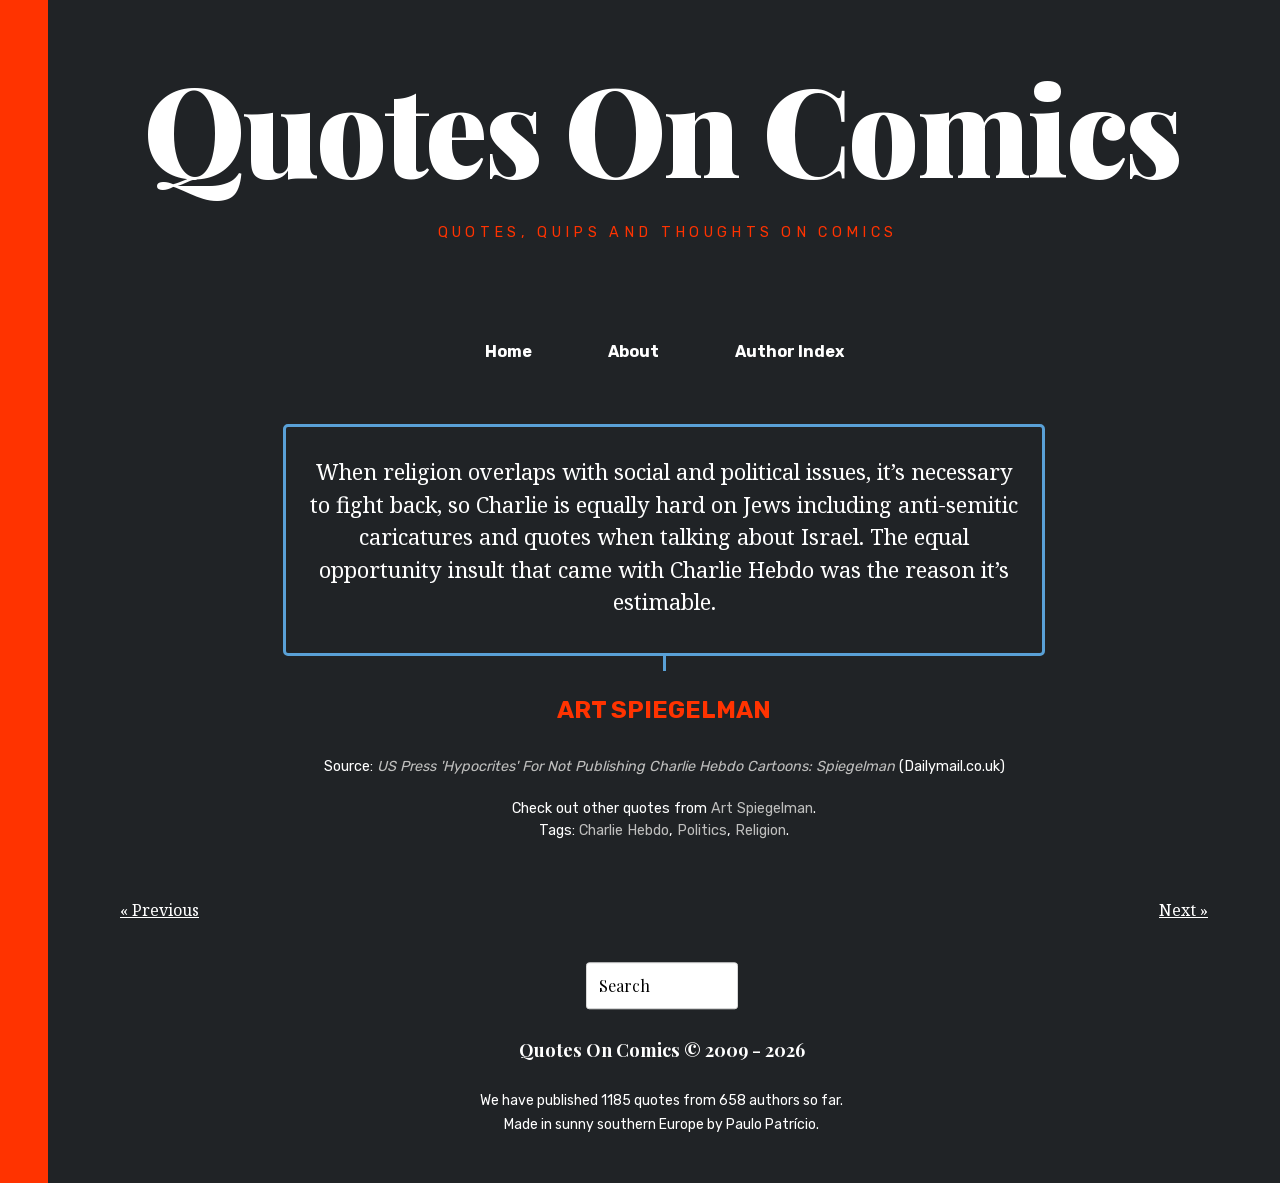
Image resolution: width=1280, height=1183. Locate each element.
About (633, 351)
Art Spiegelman (762, 808)
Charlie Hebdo (624, 830)
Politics (702, 830)
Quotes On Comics (662, 127)
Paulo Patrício (771, 1125)
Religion (760, 830)
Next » (1183, 910)
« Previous (159, 910)
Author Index (789, 351)
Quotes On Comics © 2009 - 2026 (662, 1050)
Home (508, 351)
